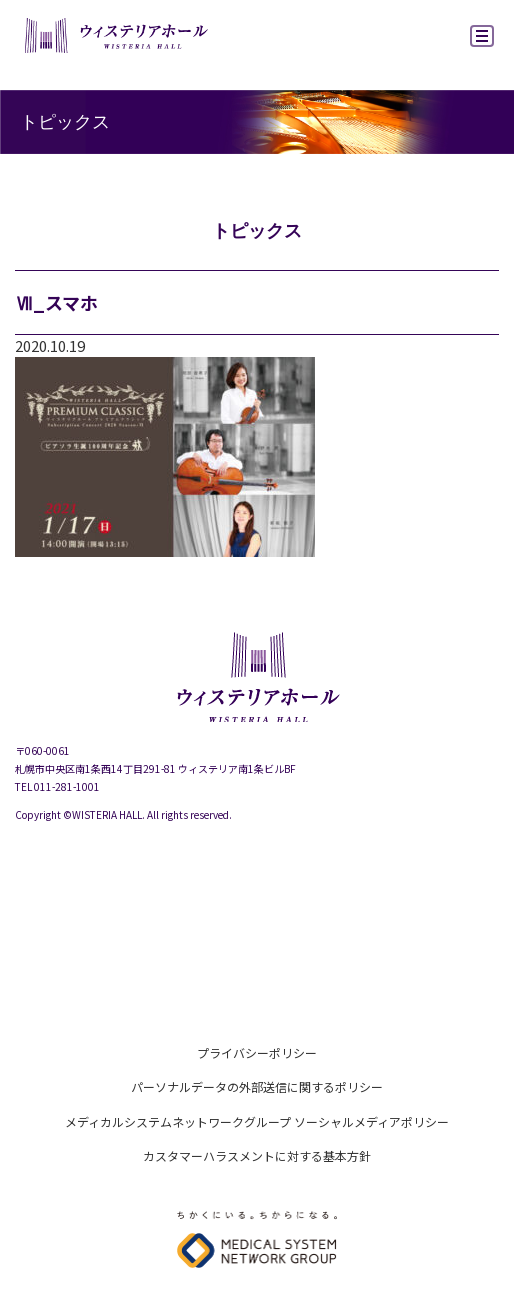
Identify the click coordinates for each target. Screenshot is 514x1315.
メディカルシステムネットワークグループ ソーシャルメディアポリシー (257, 1121)
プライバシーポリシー (257, 1052)
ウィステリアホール (115, 38)
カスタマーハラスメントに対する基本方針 (257, 1155)
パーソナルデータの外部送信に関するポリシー (257, 1086)
